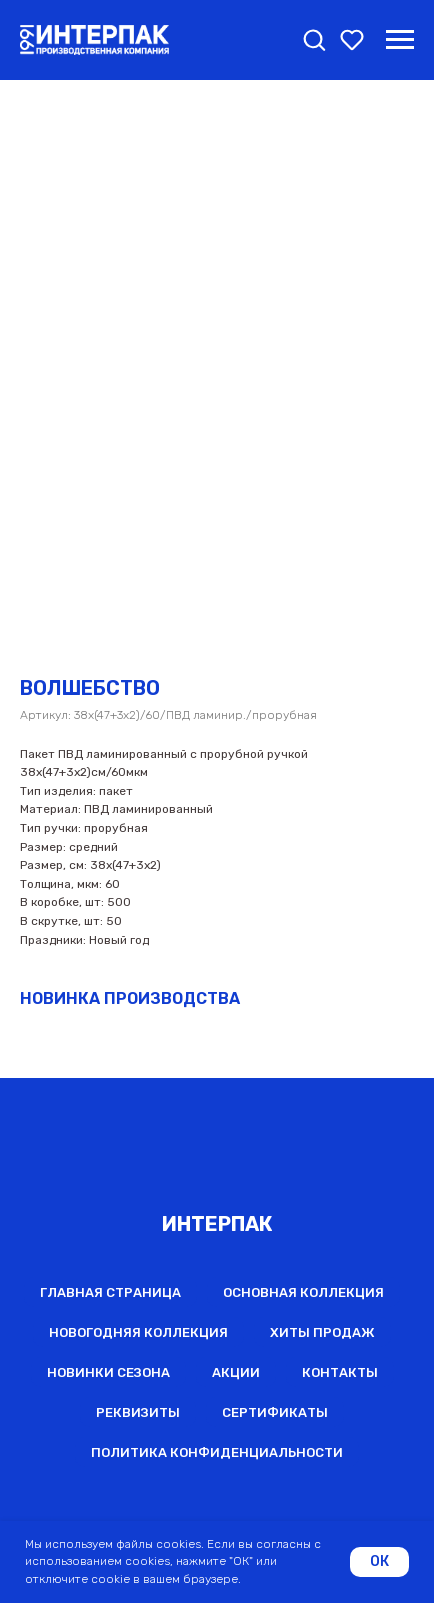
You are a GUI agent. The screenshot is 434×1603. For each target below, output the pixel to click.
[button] (314, 39)
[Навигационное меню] (400, 40)
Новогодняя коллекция (138, 1332)
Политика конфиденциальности (217, 1452)
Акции (236, 1372)
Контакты (340, 1372)
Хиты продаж (322, 1332)
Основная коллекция (303, 1292)
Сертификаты (275, 1412)
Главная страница (110, 1292)
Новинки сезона (108, 1372)
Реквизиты (138, 1412)
